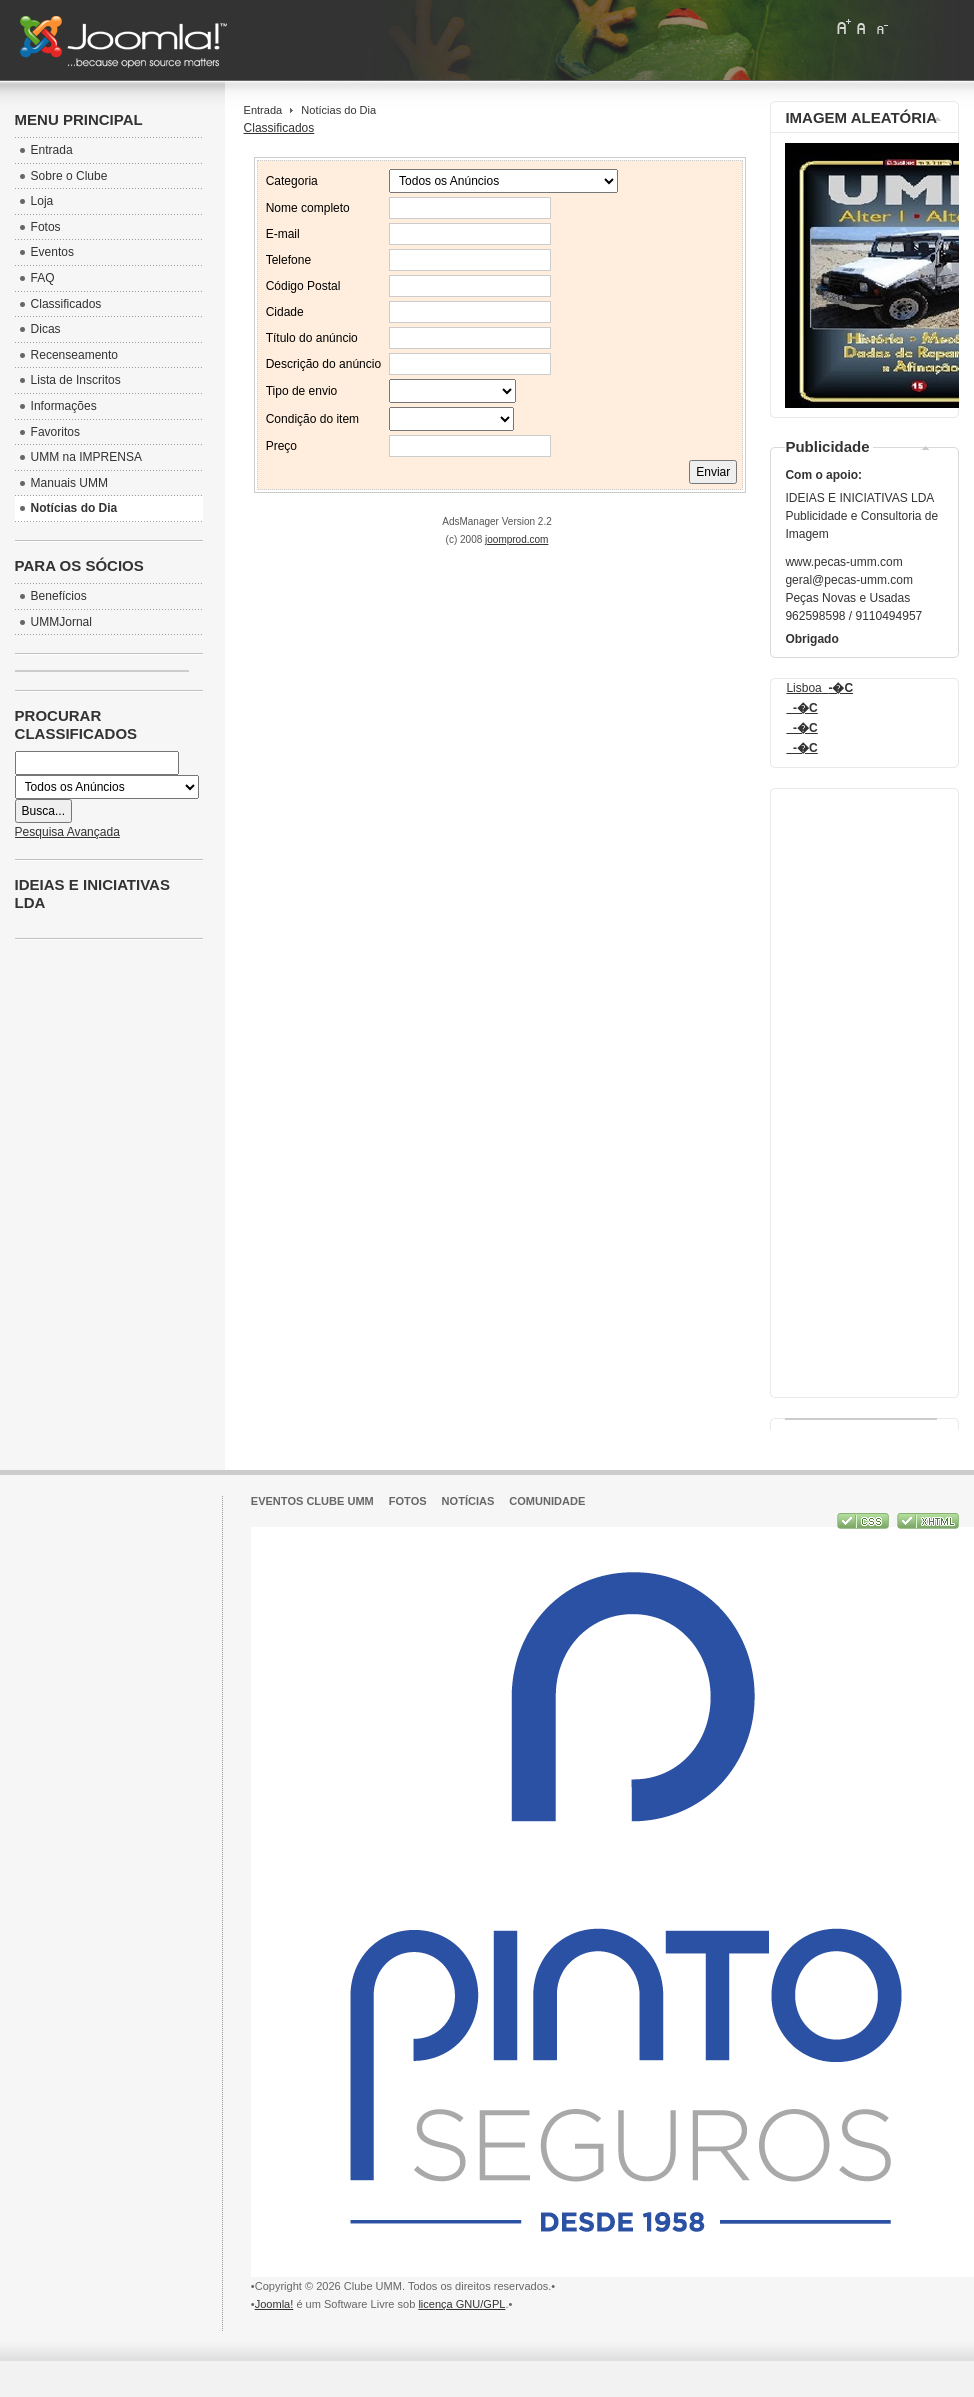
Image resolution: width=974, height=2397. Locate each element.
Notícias (468, 1501)
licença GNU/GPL (461, 2304)
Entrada (263, 110)
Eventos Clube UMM (312, 1501)
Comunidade (547, 1501)
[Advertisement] (865, 1088)
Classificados (279, 128)
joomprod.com (516, 539)
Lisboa (819, 688)
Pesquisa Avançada (67, 832)
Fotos (408, 1501)
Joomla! (274, 2304)
